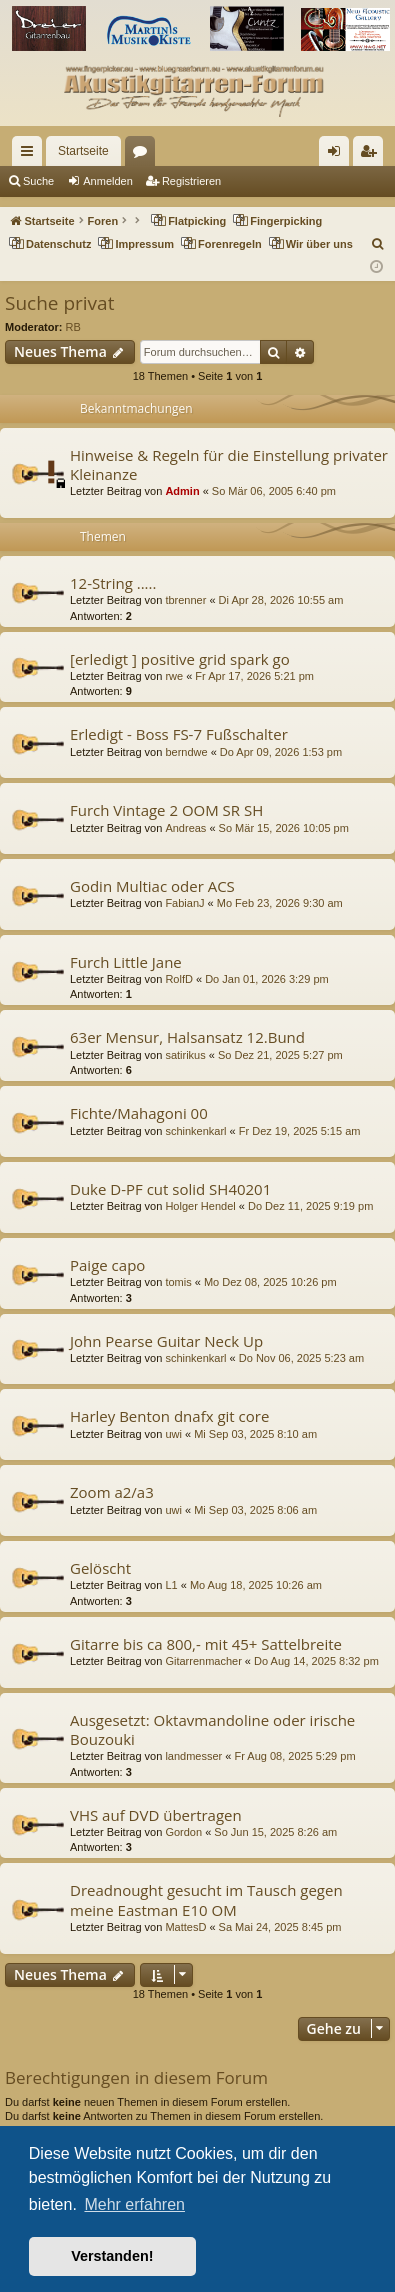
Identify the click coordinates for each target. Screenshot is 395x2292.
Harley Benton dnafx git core (169, 1416)
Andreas (185, 828)
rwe (174, 676)
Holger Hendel (200, 1206)
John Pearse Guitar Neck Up (166, 1341)
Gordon (183, 1832)
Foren (144, 155)
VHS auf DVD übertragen (156, 1815)
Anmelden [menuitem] (338, 155)
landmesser (193, 1756)
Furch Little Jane (126, 962)
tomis (178, 1282)
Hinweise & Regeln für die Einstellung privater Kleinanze (229, 464)
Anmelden (108, 181)
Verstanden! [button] (112, 2256)
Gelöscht (100, 1568)
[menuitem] (378, 244)
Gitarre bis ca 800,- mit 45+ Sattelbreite (206, 1644)
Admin (182, 491)
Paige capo (107, 1265)
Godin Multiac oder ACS (152, 886)
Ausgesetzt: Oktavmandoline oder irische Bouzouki (212, 1729)
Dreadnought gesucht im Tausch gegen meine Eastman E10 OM (206, 1899)
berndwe (186, 752)
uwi (173, 1434)
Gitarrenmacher (203, 1661)
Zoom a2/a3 (112, 1492)
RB (73, 327)
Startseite (83, 151)
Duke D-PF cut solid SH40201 (170, 1189)
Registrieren (191, 181)
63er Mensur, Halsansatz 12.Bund (187, 1037)
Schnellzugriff (31, 155)
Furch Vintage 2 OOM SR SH (166, 810)
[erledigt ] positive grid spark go (180, 659)
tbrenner (185, 600)
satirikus (185, 1055)
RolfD (179, 979)
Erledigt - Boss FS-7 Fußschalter (179, 734)
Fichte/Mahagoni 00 (139, 1113)
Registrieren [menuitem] (372, 155)
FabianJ (184, 903)
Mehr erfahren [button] (134, 2204)
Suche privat (59, 303)
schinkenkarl (195, 1131)
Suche (38, 181)
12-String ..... (113, 583)
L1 (171, 1585)
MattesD (185, 1927)
